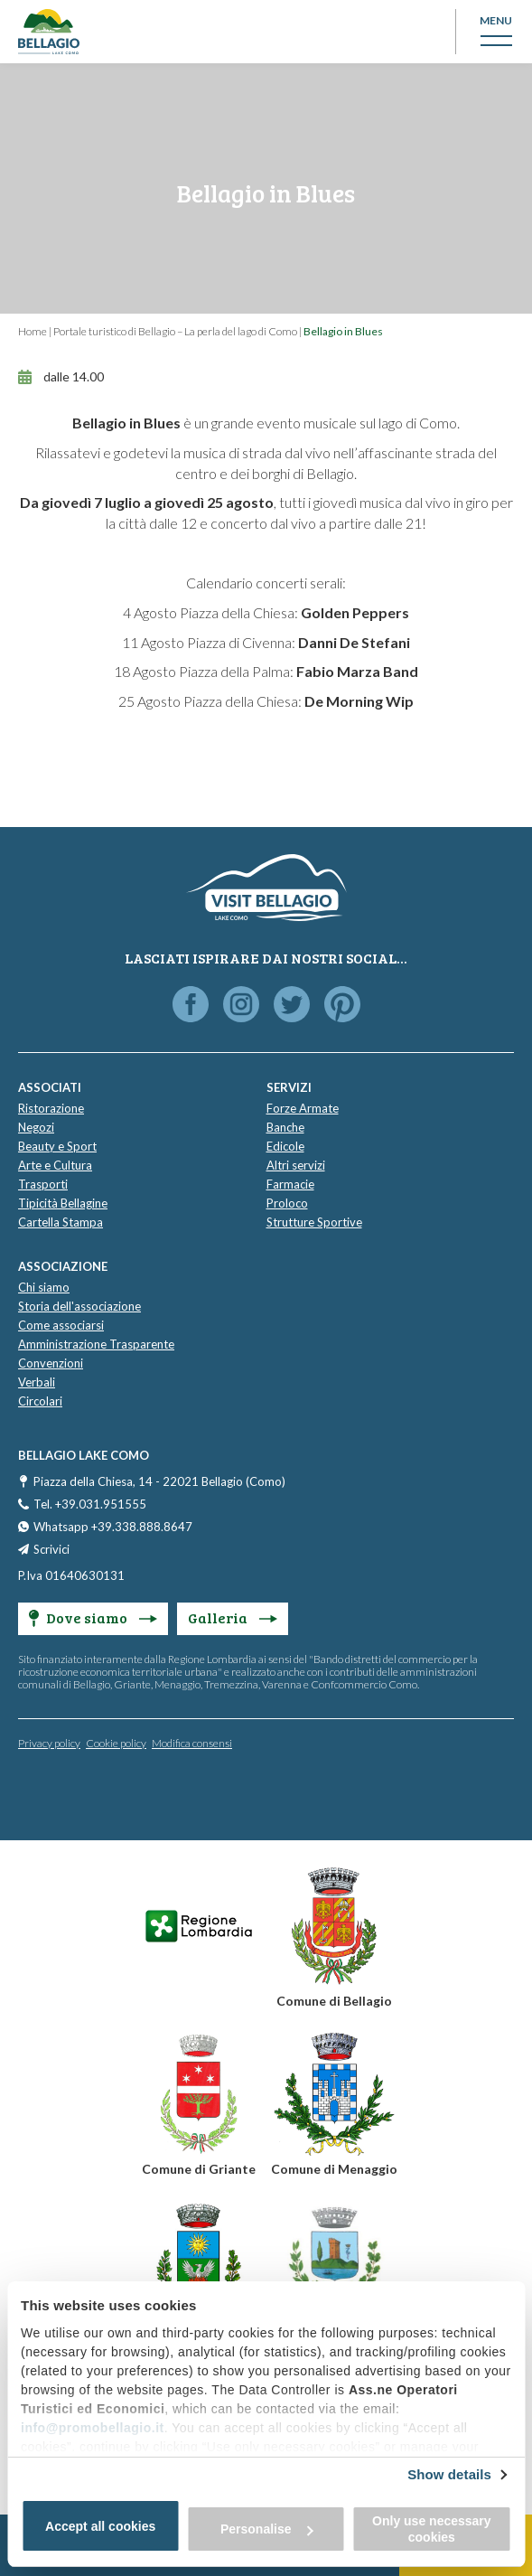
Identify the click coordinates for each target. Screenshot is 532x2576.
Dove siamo (93, 1617)
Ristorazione (51, 1108)
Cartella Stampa (60, 1222)
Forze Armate (302, 1108)
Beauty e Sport (57, 1146)
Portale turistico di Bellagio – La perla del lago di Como (175, 331)
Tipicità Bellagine (62, 1203)
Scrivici (51, 1549)
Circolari (40, 1401)
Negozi (36, 1127)
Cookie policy (116, 1743)
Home (32, 331)
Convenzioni (50, 1363)
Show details (449, 2474)
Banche (285, 1127)
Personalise (266, 2529)
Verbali (36, 1382)
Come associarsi (61, 1325)
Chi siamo (44, 1287)
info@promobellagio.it (92, 2428)
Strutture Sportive (314, 1222)
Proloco (287, 1203)
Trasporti (43, 1184)
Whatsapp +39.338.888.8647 (112, 1526)
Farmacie (290, 1184)
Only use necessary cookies (431, 2529)
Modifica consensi (192, 1743)
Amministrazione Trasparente (96, 1344)
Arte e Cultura (55, 1165)
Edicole (285, 1146)
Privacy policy (49, 1743)
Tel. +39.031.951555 (89, 1504)
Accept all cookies (100, 2526)
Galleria (232, 1617)
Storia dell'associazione (79, 1306)
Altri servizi (295, 1165)
